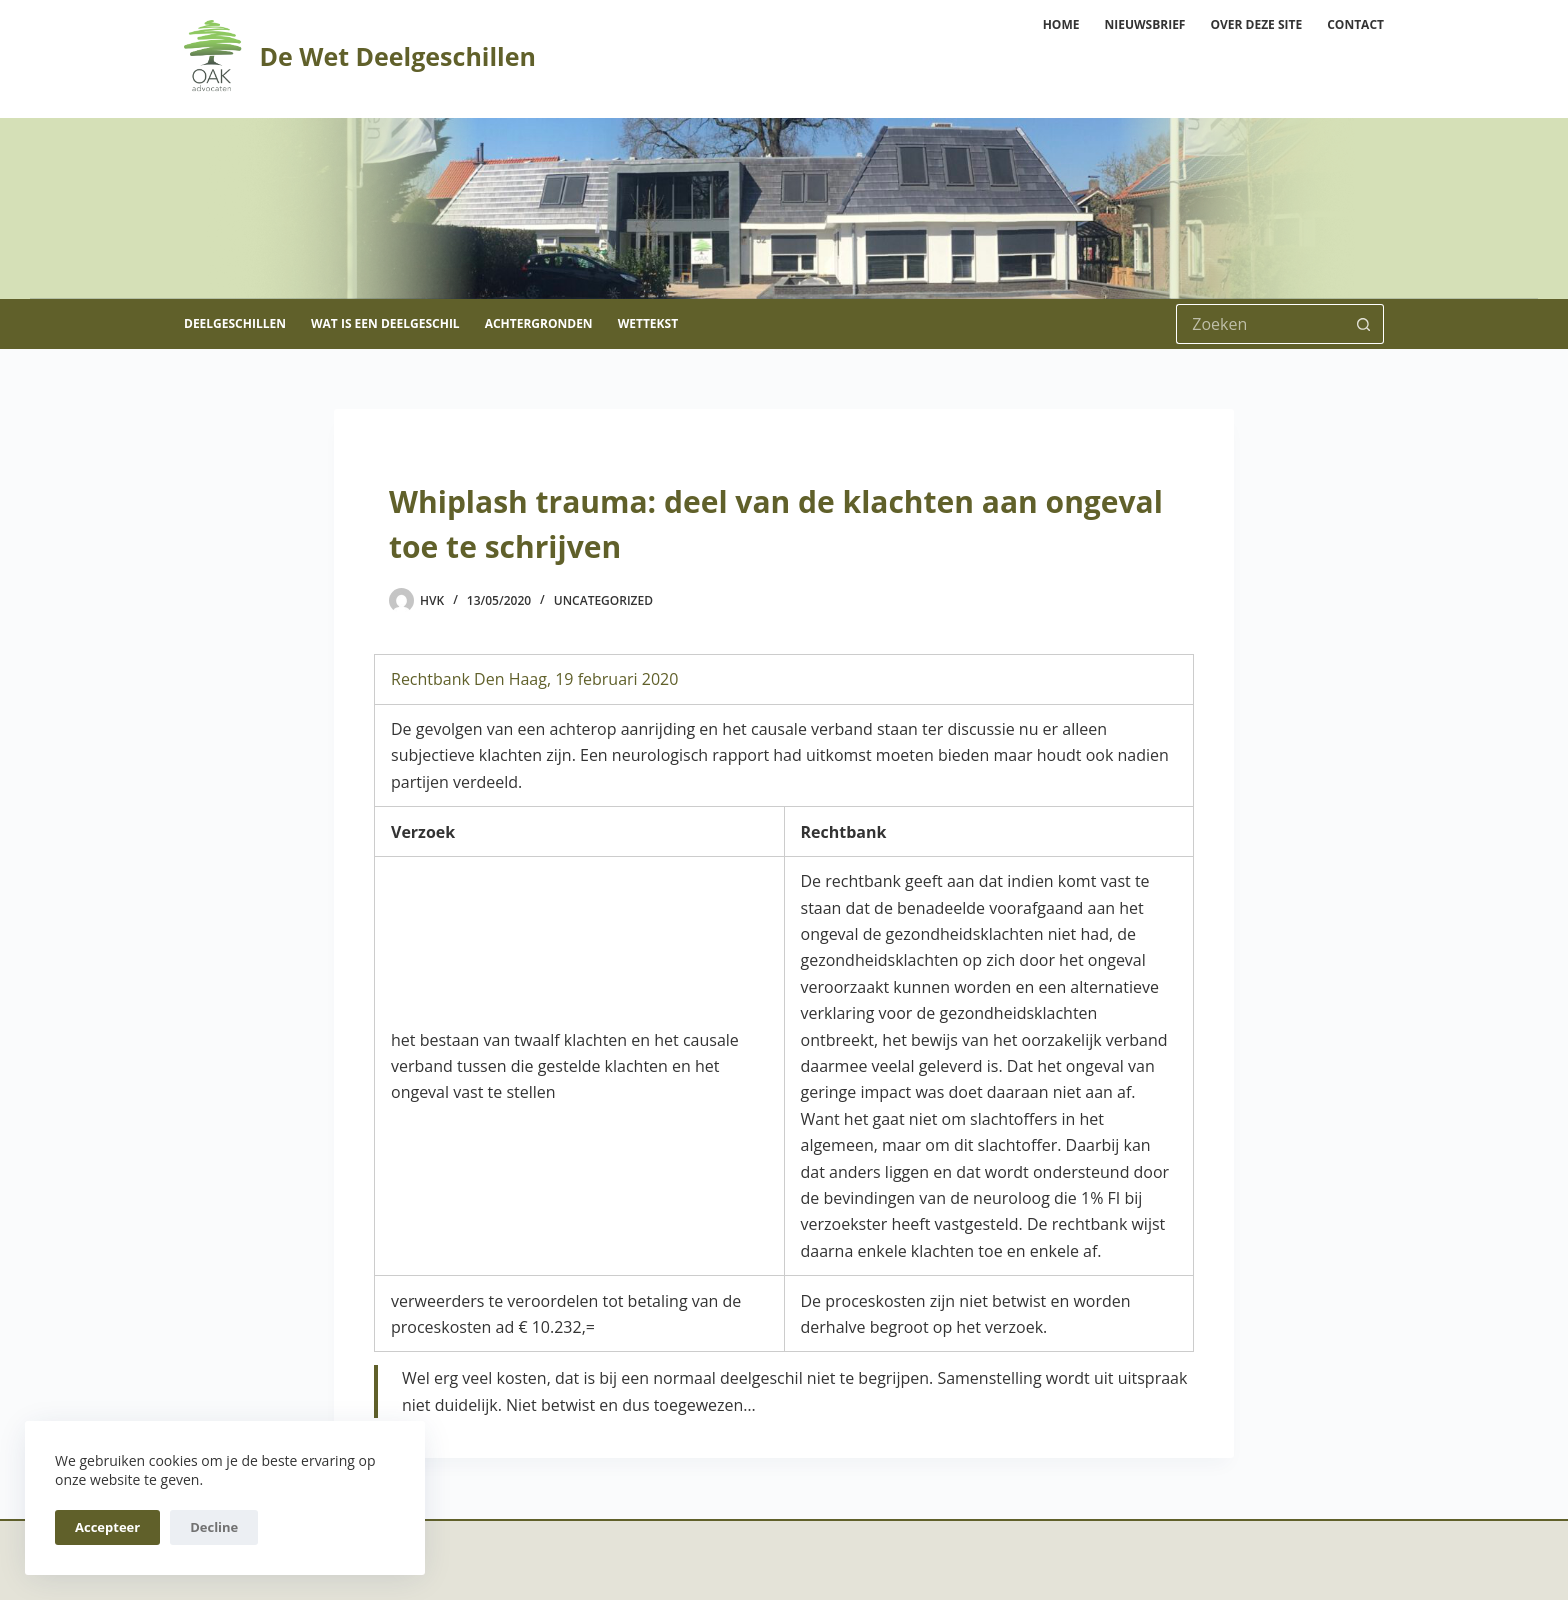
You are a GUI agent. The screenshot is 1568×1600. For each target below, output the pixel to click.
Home (1061, 24)
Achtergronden (539, 323)
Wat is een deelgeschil (385, 323)
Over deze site (1256, 24)
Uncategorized (603, 600)
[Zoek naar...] (1260, 324)
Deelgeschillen (235, 323)
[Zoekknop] (1364, 324)
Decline (214, 1527)
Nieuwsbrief (1144, 24)
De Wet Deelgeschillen (397, 56)
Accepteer (107, 1527)
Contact (1355, 24)
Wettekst (648, 323)
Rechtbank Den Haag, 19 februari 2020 (534, 679)
